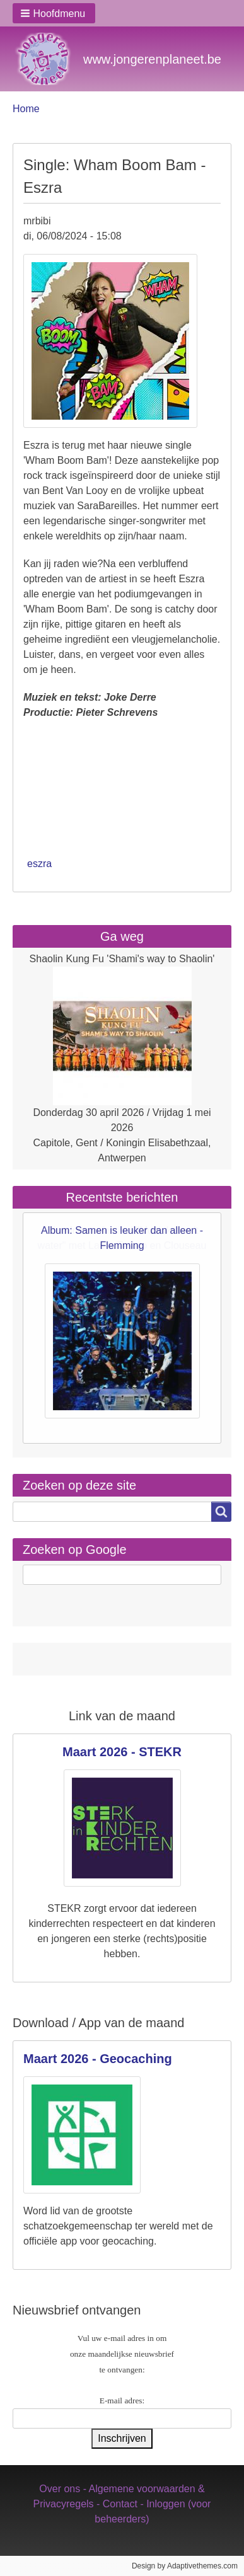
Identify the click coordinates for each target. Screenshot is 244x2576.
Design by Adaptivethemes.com (185, 2566)
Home (26, 108)
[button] (54, 13)
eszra (39, 863)
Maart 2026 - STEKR (122, 1752)
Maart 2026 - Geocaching (97, 2059)
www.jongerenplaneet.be (152, 59)
